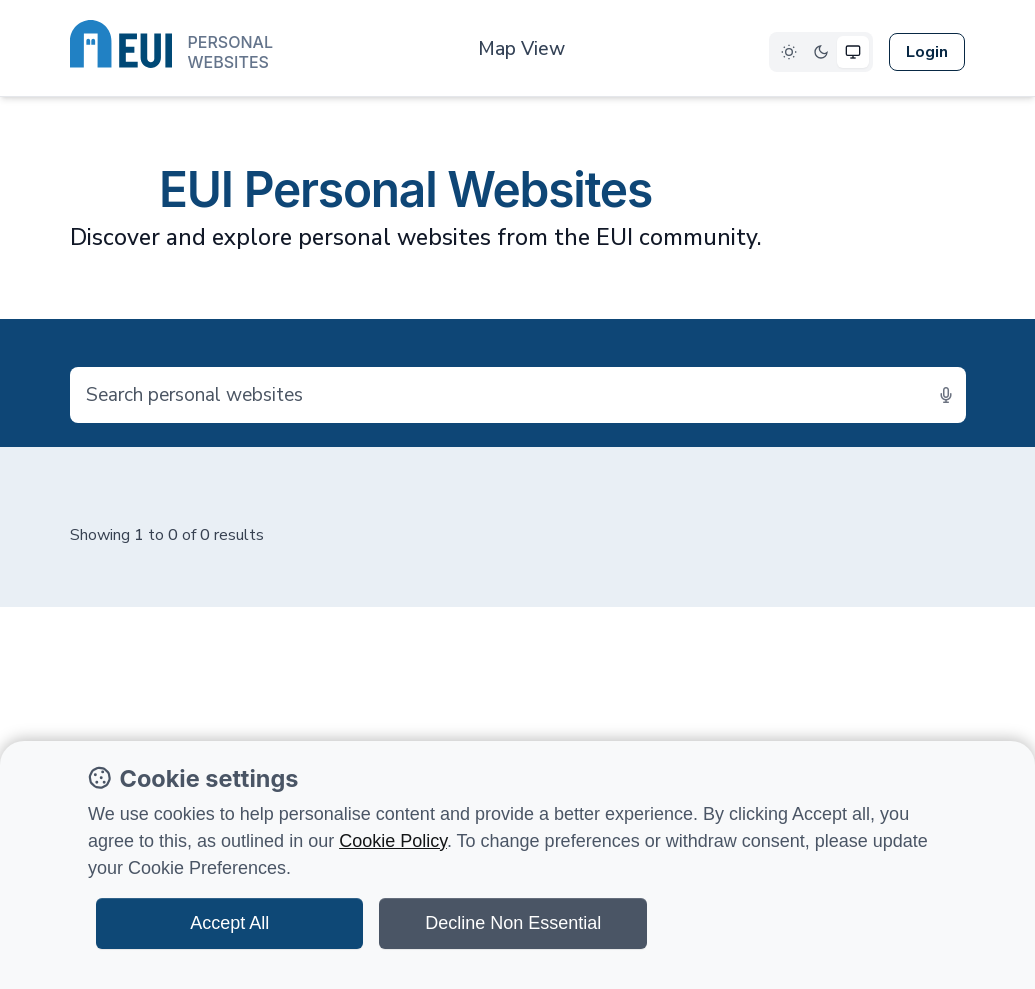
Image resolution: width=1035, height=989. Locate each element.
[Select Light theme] (789, 52)
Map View (521, 49)
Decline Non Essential (513, 923)
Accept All (229, 923)
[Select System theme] (853, 52)
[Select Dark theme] (821, 52)
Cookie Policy (393, 841)
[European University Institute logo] (171, 48)
